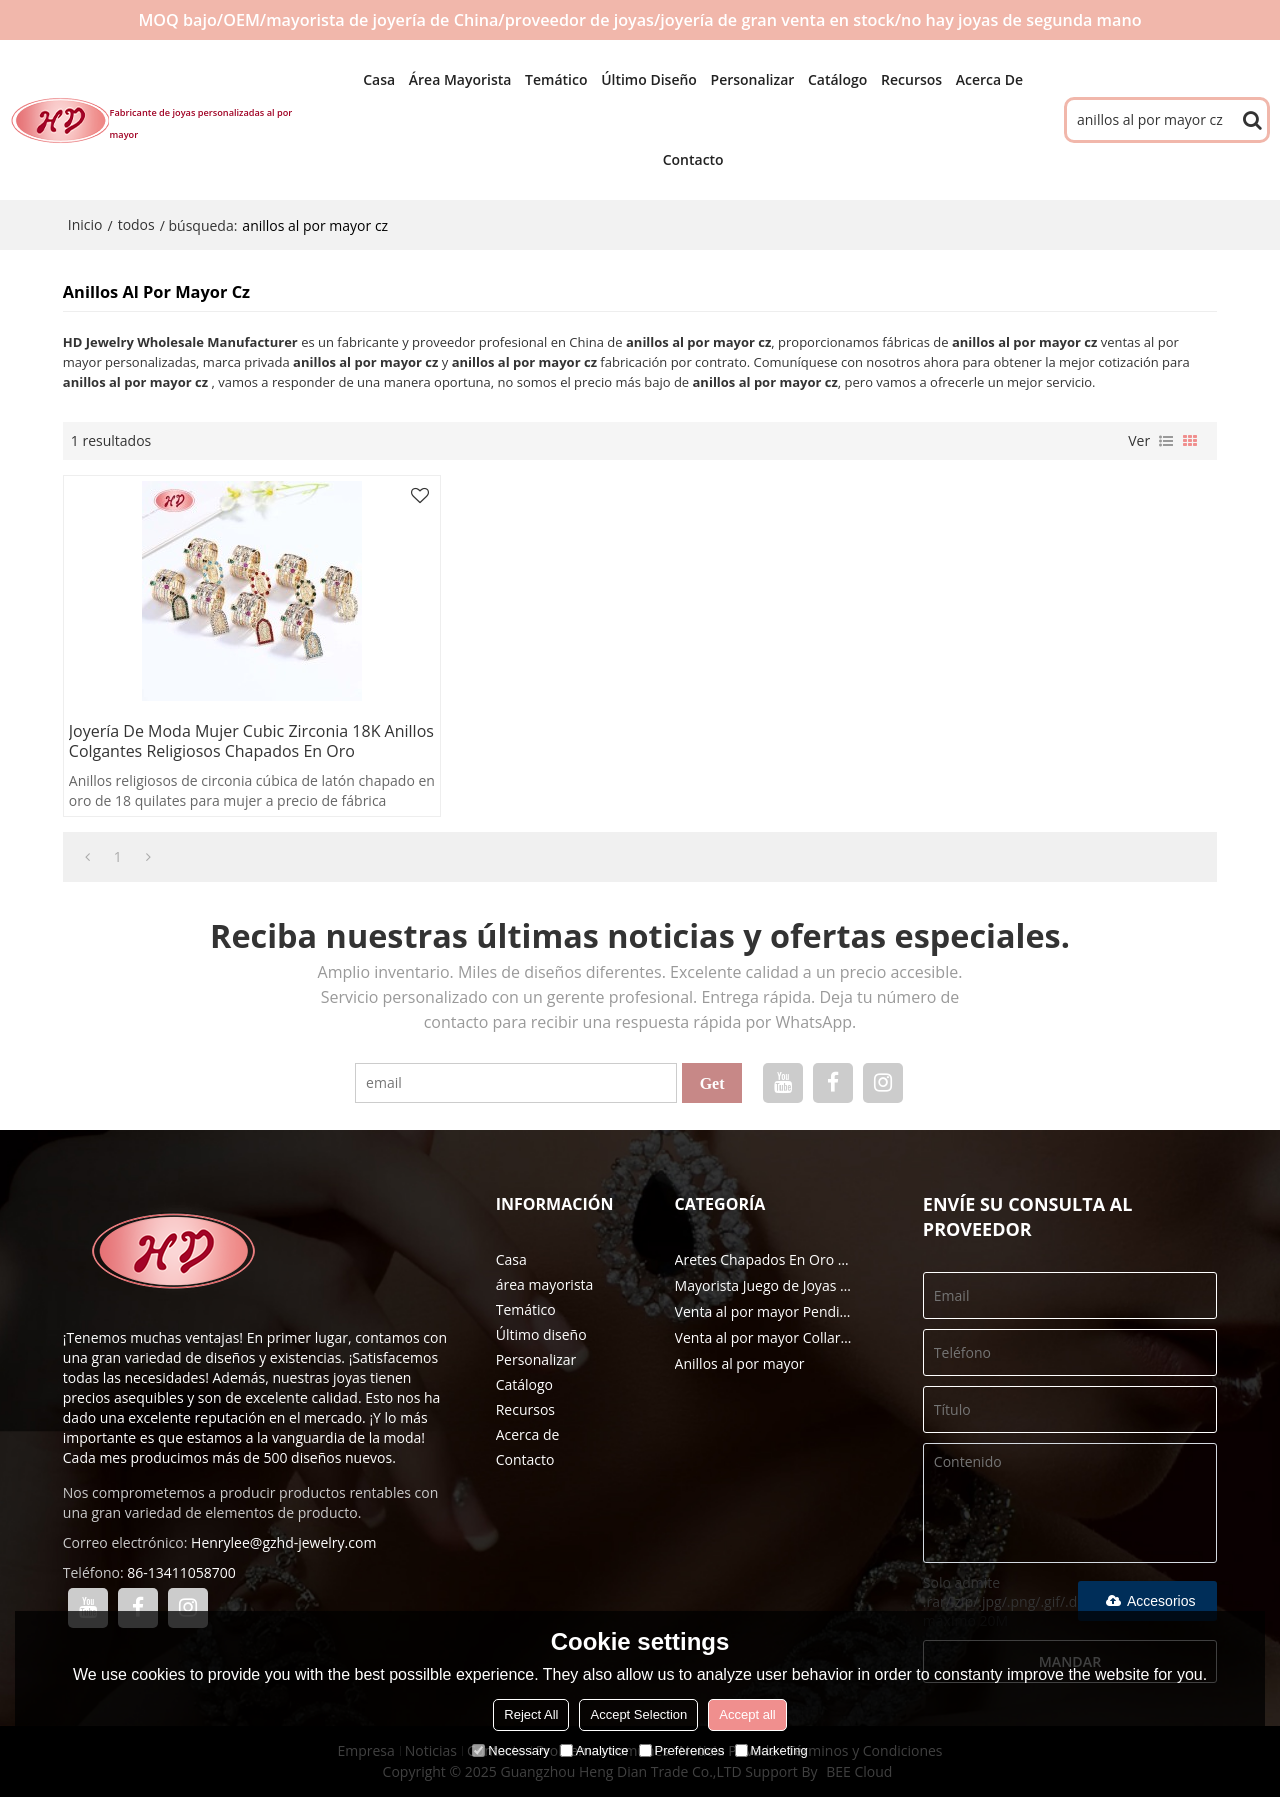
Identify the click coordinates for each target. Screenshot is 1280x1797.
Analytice (594, 1750)
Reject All (531, 1714)
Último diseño (649, 79)
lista (1166, 441)
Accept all (747, 1714)
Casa (379, 79)
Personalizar (753, 79)
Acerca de (989, 79)
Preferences (682, 1750)
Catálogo (837, 79)
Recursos (911, 79)
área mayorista (460, 79)
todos (136, 224)
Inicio (85, 224)
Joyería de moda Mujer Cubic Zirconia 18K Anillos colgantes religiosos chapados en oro (251, 741)
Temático (556, 79)
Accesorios (1147, 1601)
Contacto (693, 159)
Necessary (510, 1750)
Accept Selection (638, 1714)
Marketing (771, 1750)
